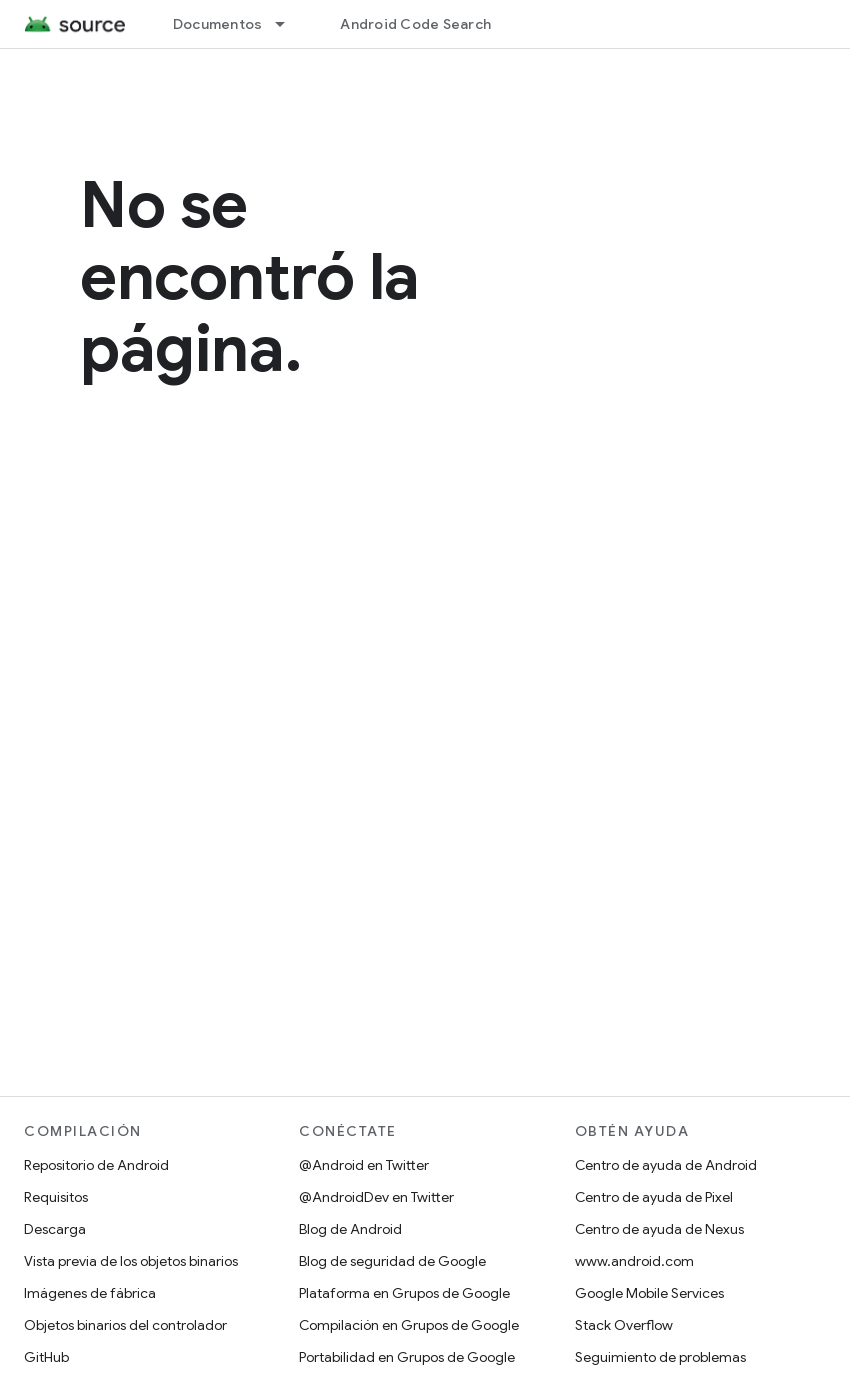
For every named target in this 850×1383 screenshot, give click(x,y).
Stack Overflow (624, 1325)
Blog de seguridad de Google (392, 1261)
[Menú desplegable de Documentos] (289, 24)
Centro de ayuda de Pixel (654, 1197)
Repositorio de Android (96, 1165)
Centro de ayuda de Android (666, 1165)
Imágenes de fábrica (90, 1293)
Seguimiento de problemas (660, 1357)
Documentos (218, 24)
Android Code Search (415, 24)
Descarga (55, 1229)
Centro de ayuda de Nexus (659, 1229)
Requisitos (56, 1197)
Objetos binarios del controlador (125, 1325)
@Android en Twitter (364, 1165)
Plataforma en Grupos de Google (404, 1293)
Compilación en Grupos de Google (409, 1325)
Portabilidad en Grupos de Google (407, 1357)
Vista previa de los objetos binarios (131, 1261)
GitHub (46, 1357)
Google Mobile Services (649, 1293)
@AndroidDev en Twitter (376, 1197)
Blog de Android (350, 1229)
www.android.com (634, 1261)
